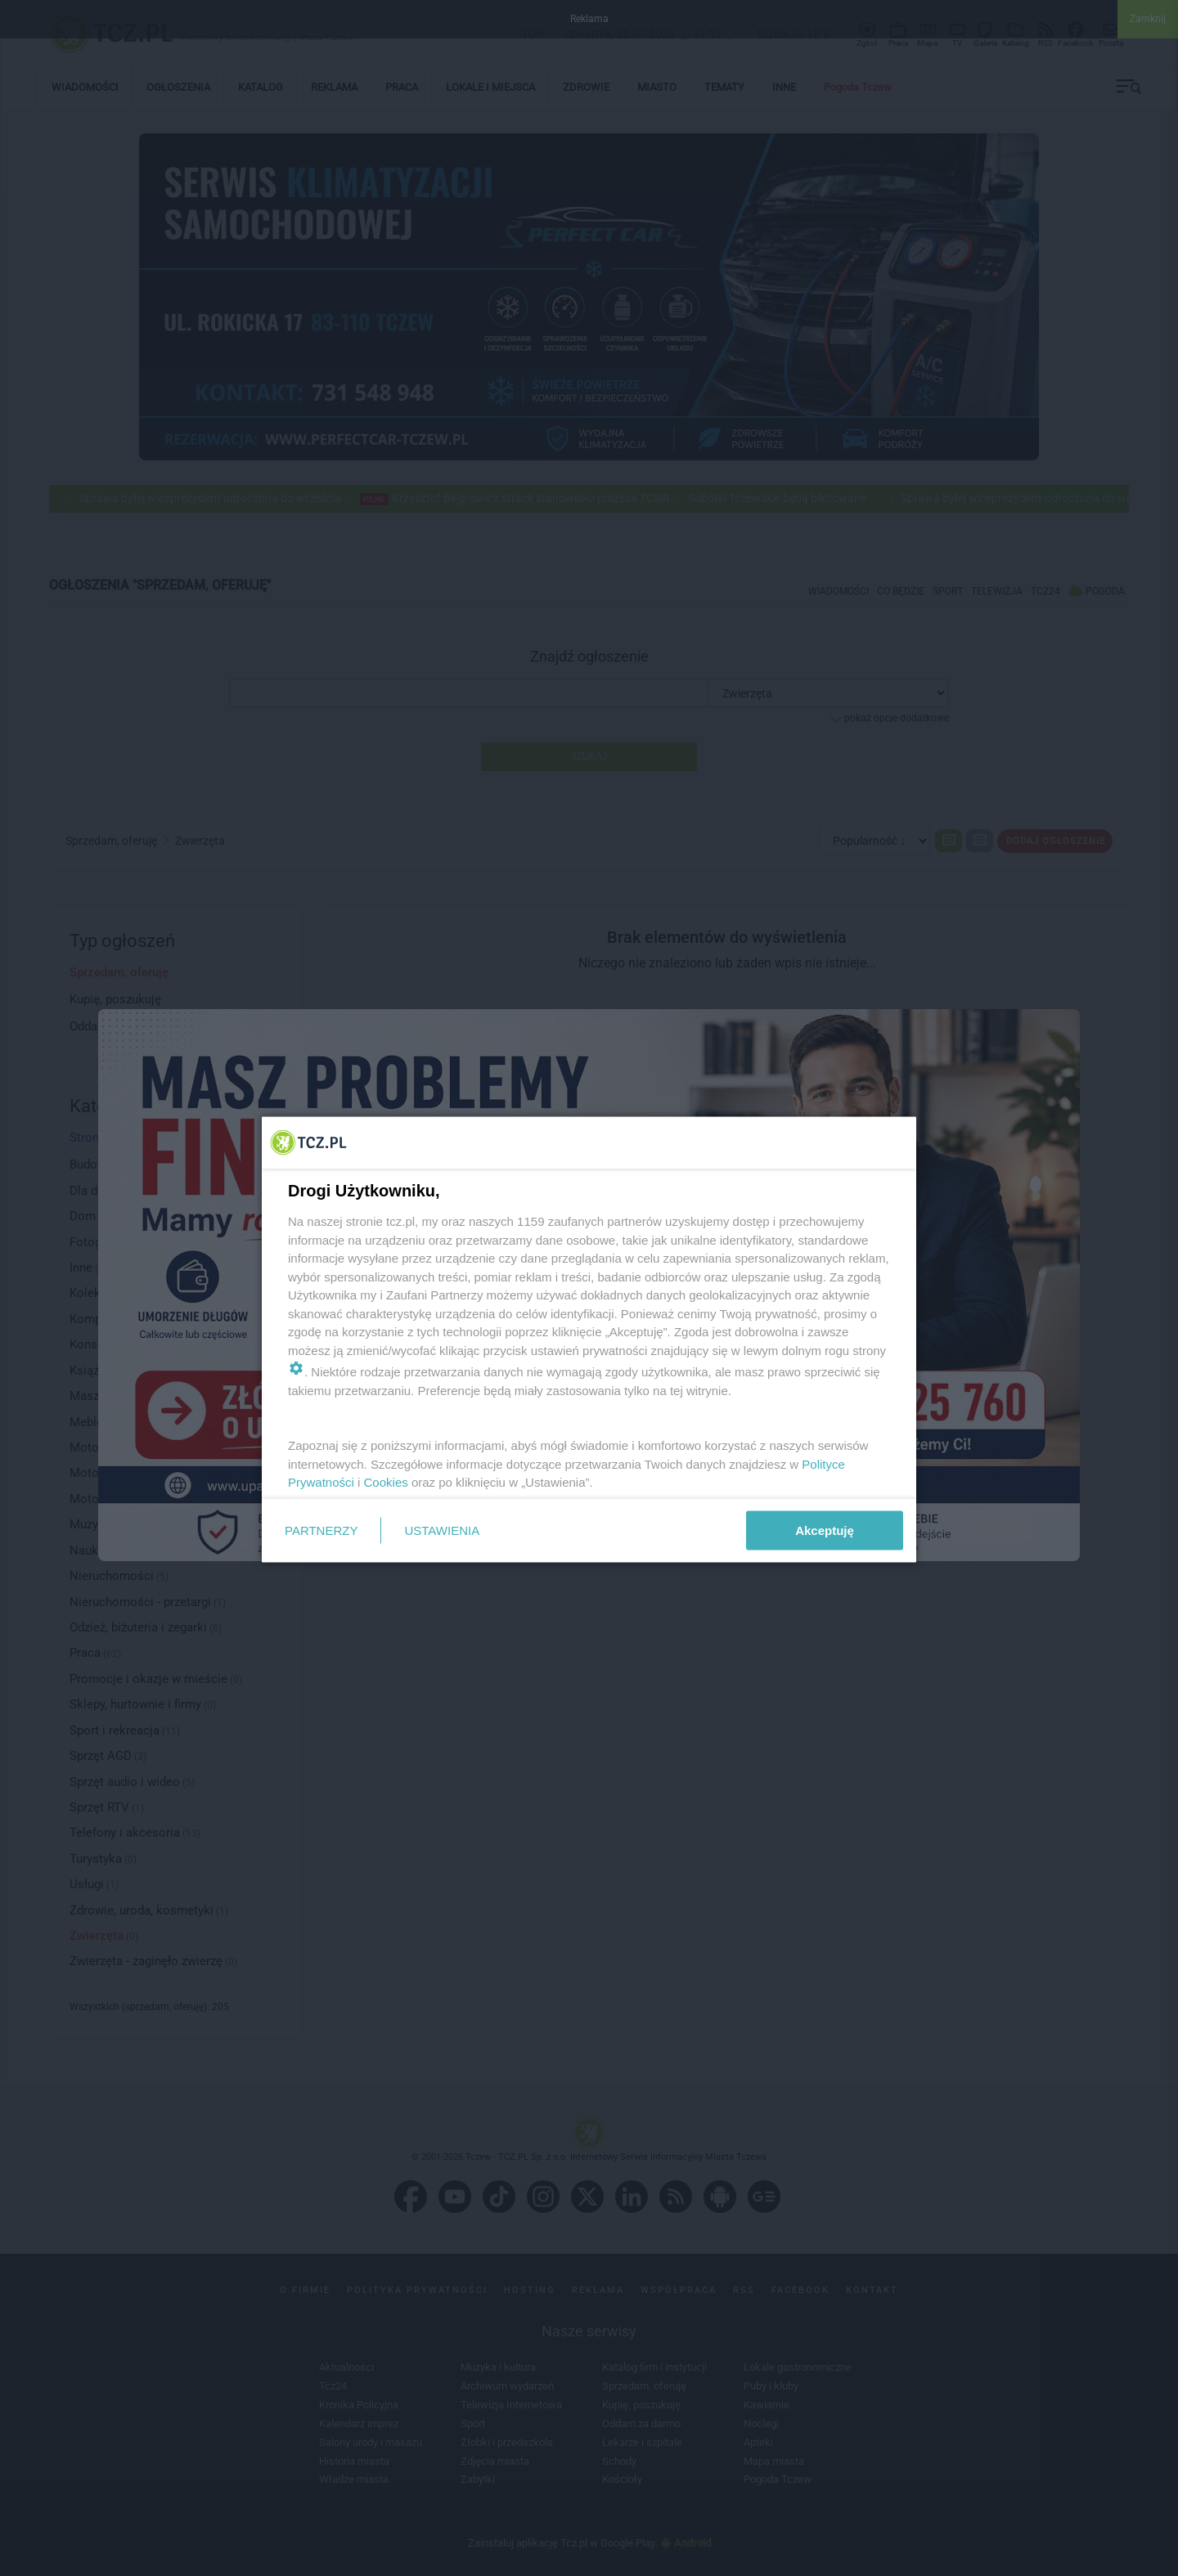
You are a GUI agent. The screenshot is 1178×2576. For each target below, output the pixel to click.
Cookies (386, 1482)
